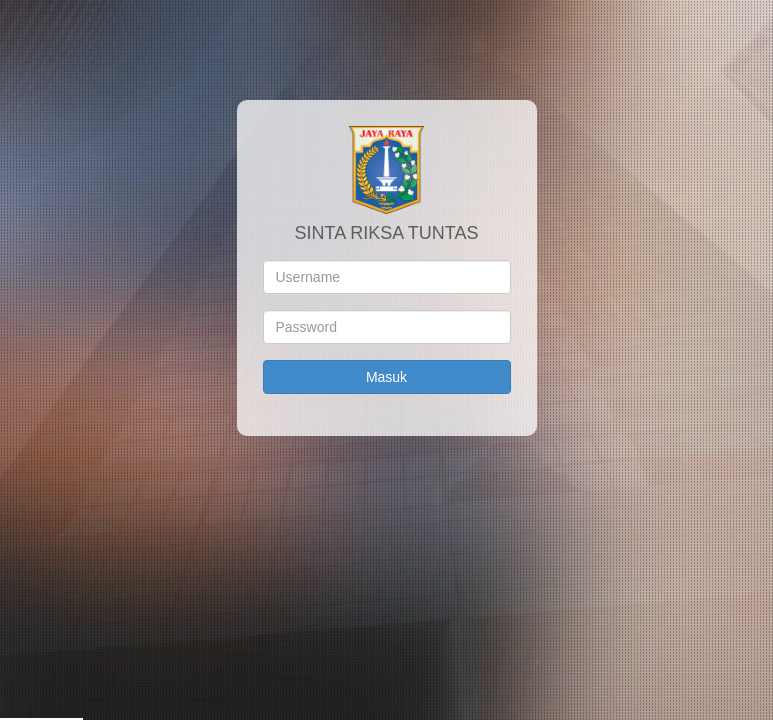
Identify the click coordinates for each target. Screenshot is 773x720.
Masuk (386, 377)
